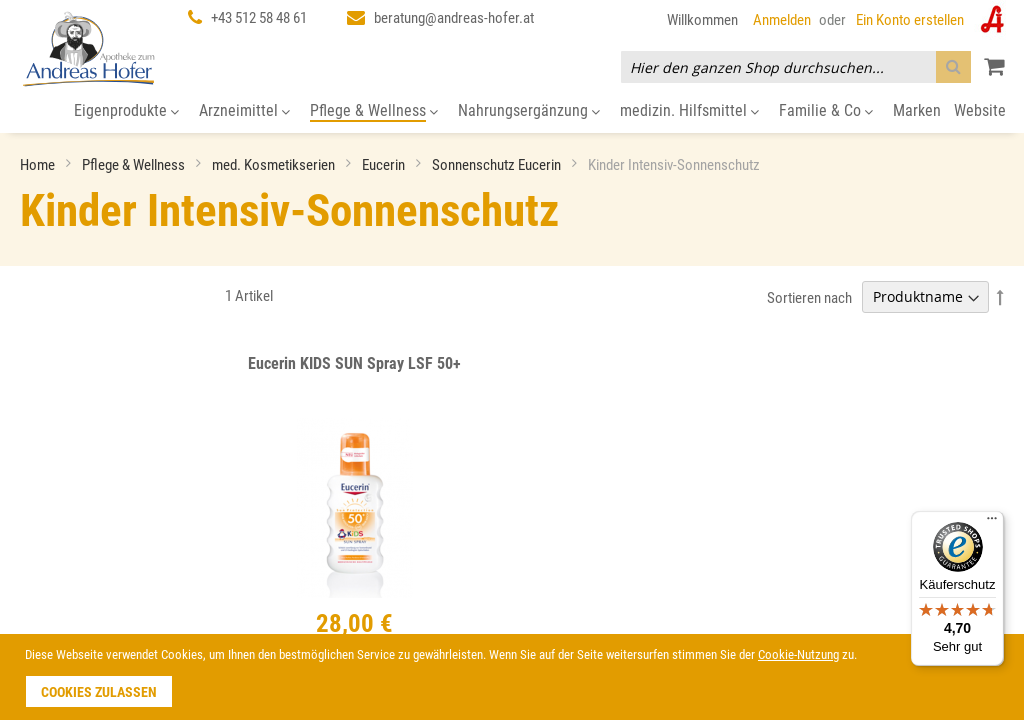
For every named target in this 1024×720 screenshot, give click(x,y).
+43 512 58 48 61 (259, 18)
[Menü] (992, 523)
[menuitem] (126, 111)
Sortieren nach (809, 297)
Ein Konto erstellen (910, 20)
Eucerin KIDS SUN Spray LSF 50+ (354, 363)
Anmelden (782, 20)
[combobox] (796, 67)
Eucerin (385, 165)
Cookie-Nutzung (798, 654)
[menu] (512, 111)
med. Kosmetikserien (275, 165)
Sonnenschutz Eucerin (498, 165)
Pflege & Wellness (135, 165)
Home (39, 165)
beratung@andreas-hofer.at (454, 18)
